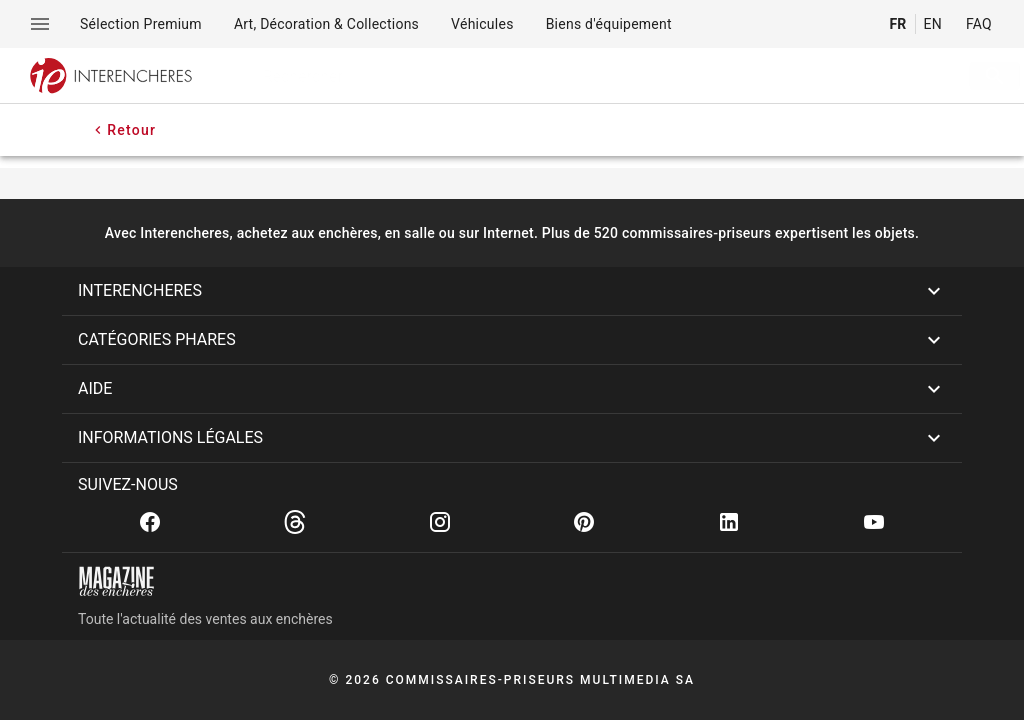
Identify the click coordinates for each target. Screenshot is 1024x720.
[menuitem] (141, 24)
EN (933, 24)
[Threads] (295, 522)
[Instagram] (440, 522)
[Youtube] (874, 522)
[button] (512, 291)
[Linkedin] (729, 522)
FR (897, 24)
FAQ (979, 24)
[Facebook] (150, 522)
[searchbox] (580, 76)
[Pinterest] (584, 522)
